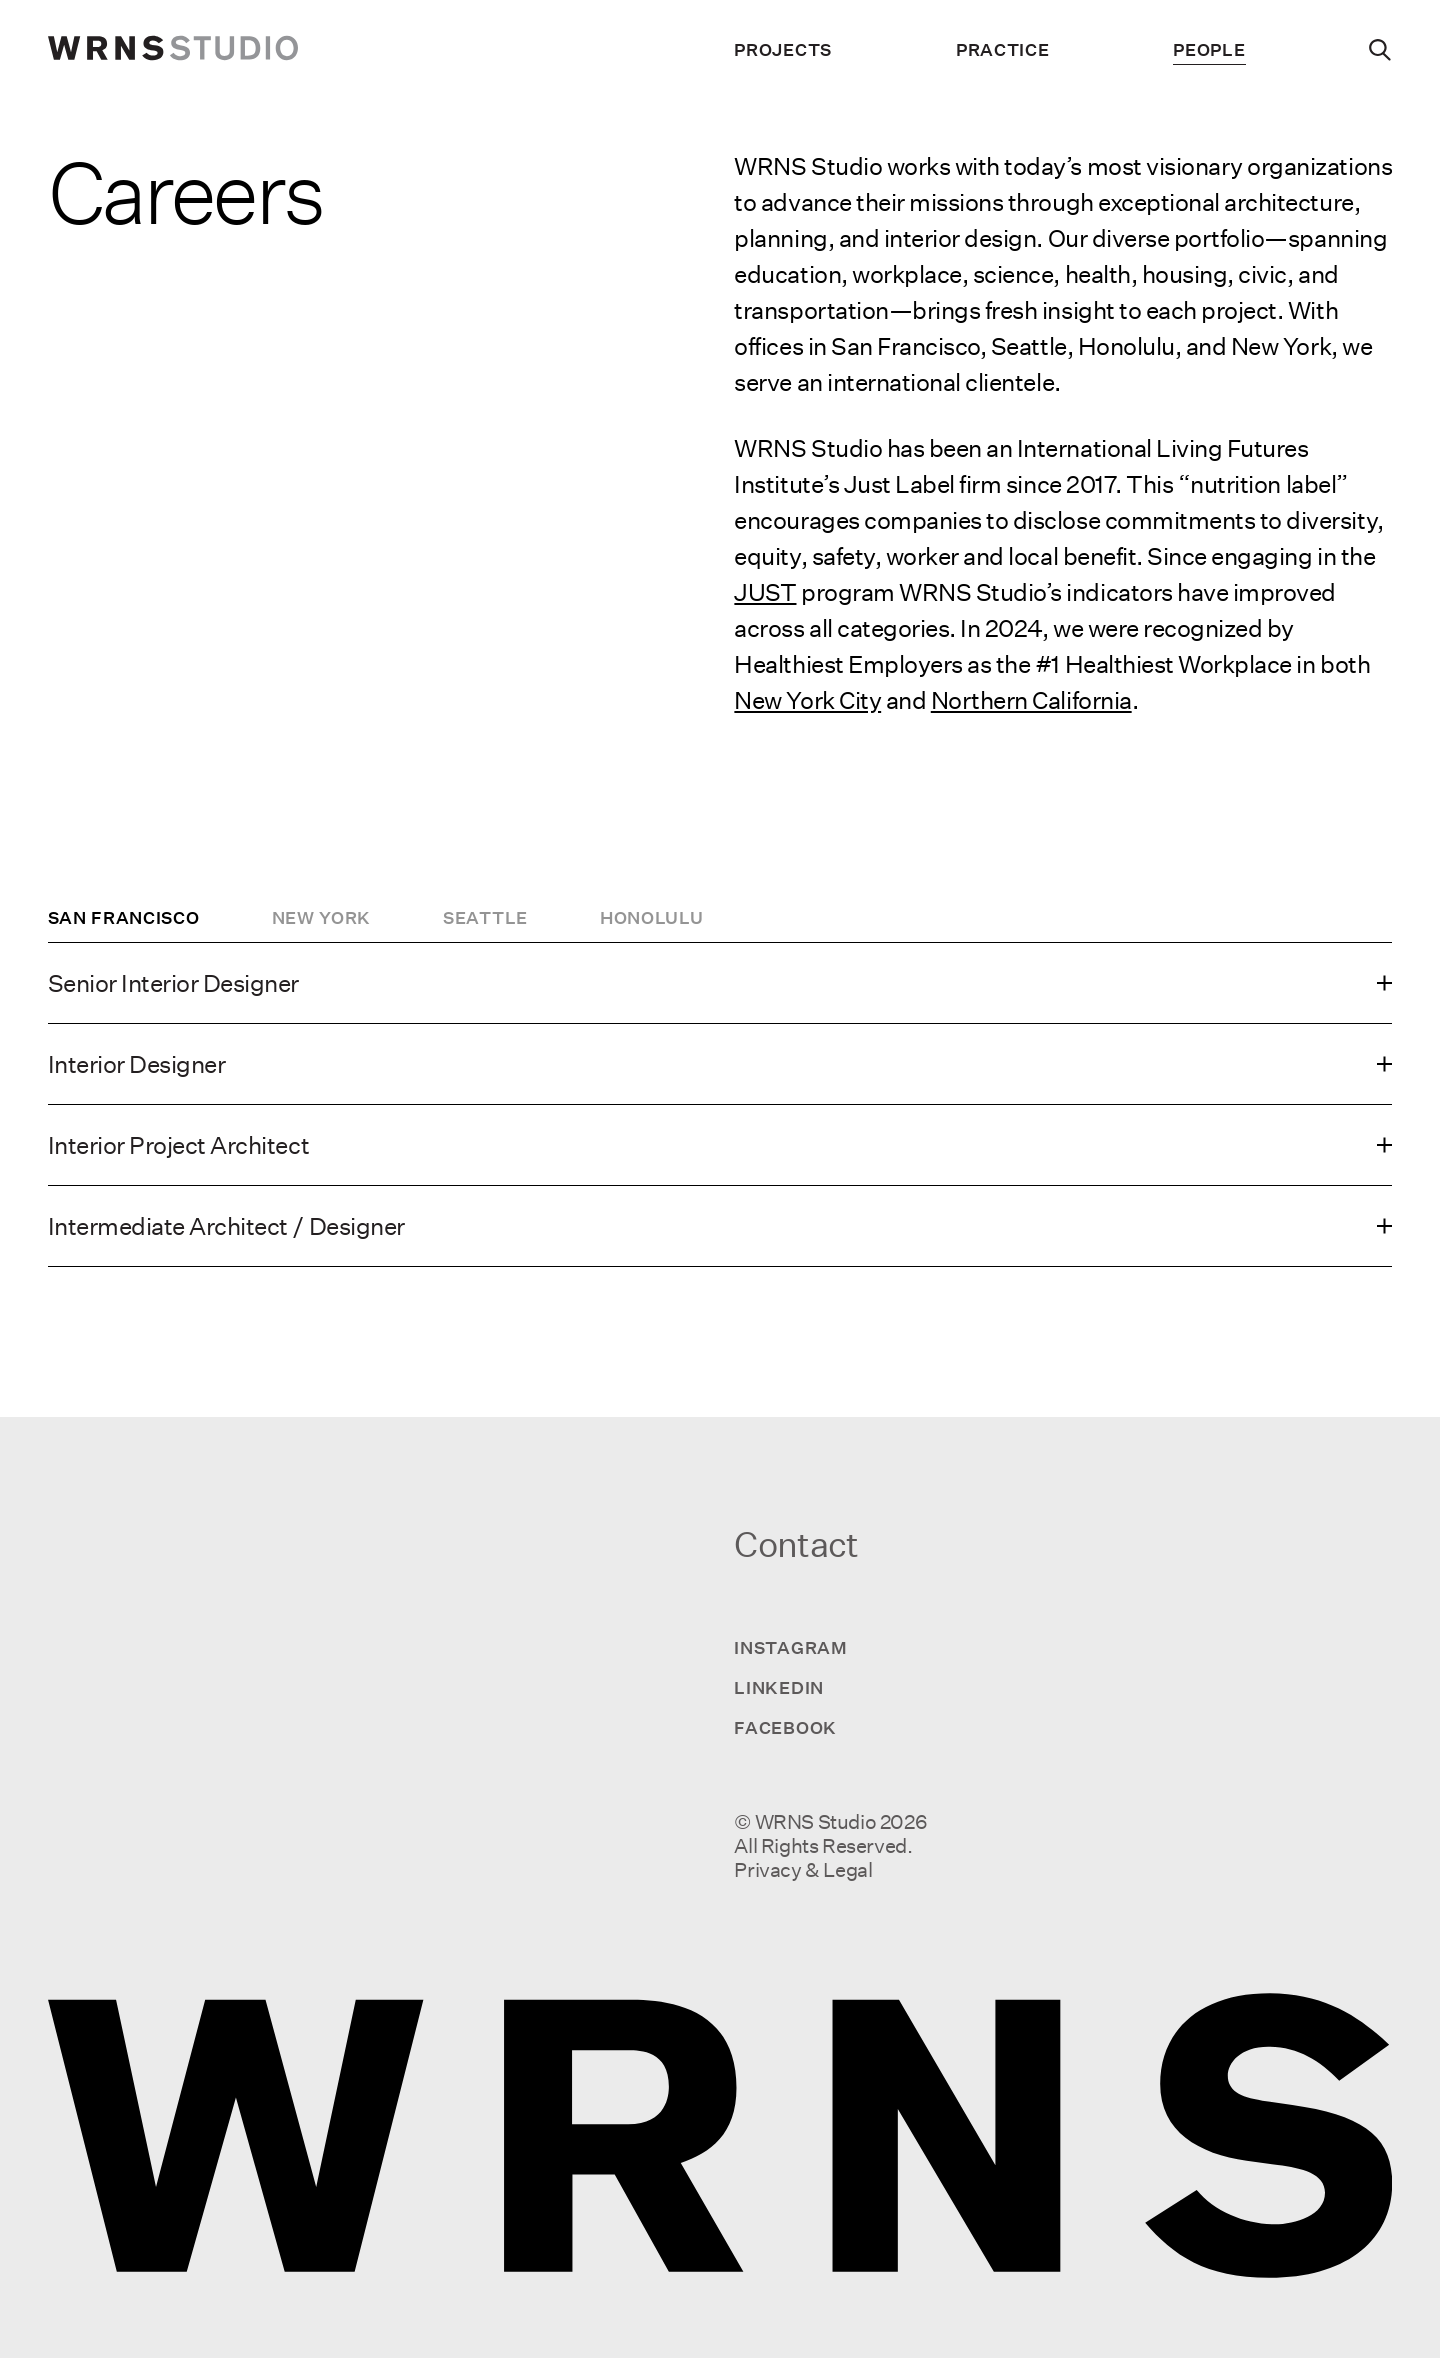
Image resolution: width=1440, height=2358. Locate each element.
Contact (796, 1544)
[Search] (1380, 50)
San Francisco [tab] (124, 918)
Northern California (1031, 700)
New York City (807, 700)
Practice (1003, 50)
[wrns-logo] (173, 50)
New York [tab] (322, 918)
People (1209, 50)
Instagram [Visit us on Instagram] (790, 1647)
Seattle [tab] (485, 918)
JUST (765, 592)
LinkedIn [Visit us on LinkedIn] (779, 1687)
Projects (783, 50)
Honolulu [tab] (652, 918)
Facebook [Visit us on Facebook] (785, 1727)
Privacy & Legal (803, 1869)
